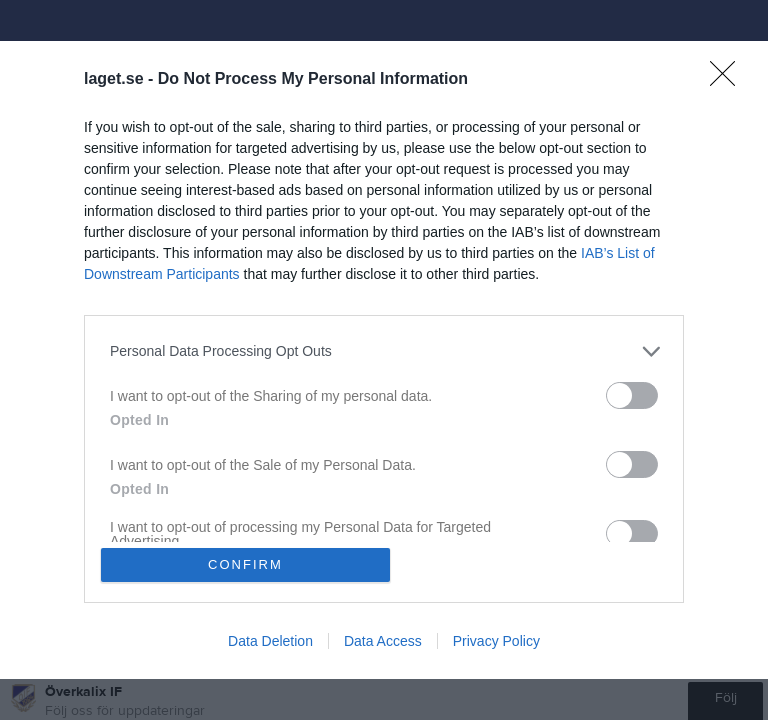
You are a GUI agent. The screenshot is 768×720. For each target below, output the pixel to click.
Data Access (383, 642)
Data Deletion (270, 642)
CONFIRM (246, 564)
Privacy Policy (496, 642)
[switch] (632, 394)
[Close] (729, 79)
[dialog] (384, 360)
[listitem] (384, 350)
